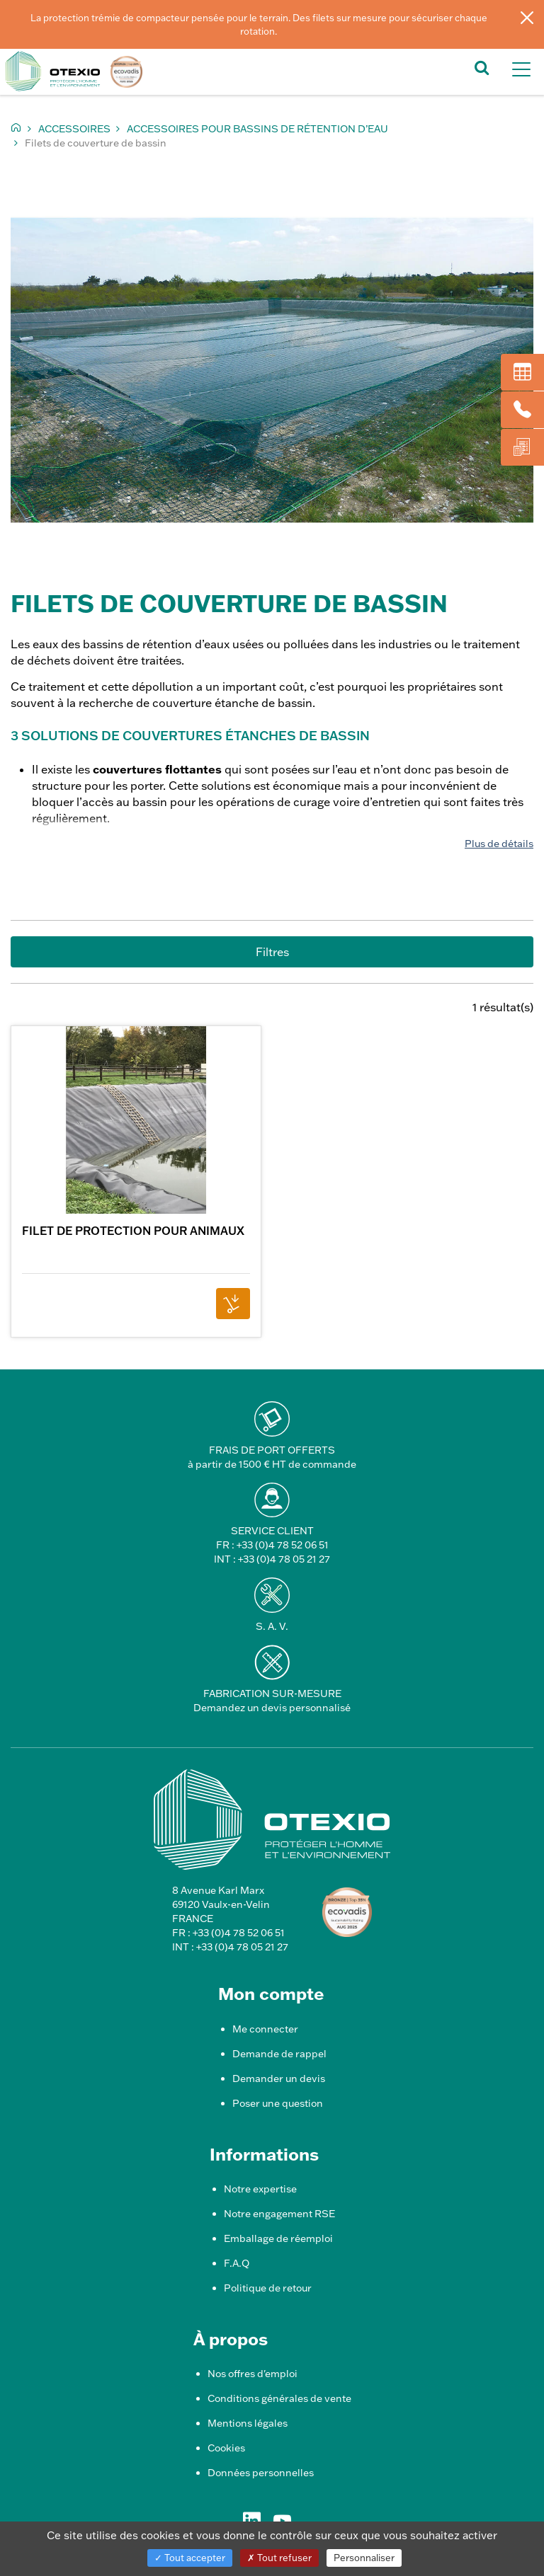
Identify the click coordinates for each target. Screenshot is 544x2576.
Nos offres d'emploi (253, 2373)
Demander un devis (278, 2078)
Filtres (272, 952)
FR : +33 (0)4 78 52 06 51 (272, 1545)
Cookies (226, 2448)
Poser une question (277, 2103)
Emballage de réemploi (278, 2238)
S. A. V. (272, 1626)
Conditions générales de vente (279, 2398)
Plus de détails (499, 843)
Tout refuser (279, 2557)
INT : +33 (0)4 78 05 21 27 (272, 1559)
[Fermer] (527, 16)
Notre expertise (260, 2189)
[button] (482, 67)
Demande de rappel (279, 2053)
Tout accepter (189, 2557)
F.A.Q (236, 2263)
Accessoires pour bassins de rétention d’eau (257, 128)
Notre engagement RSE (279, 2213)
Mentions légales (248, 2423)
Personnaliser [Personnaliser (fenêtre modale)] (364, 2557)
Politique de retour (268, 2288)
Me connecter (265, 2029)
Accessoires (74, 128)
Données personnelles (261, 2472)
